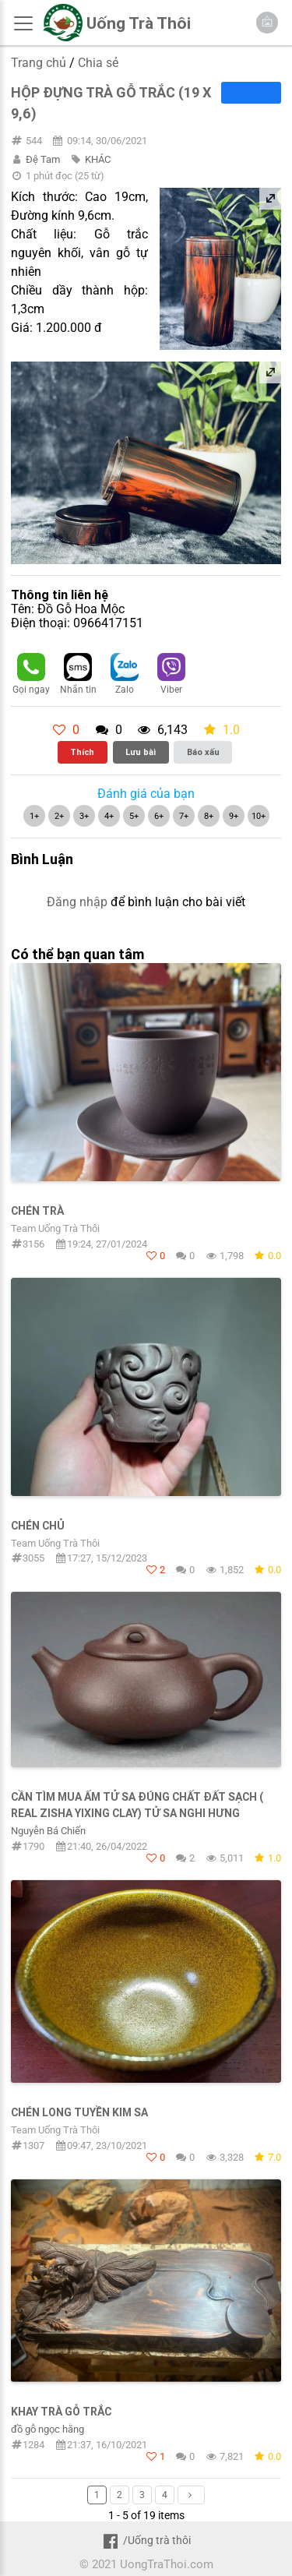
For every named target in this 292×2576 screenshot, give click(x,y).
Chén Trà (37, 1211)
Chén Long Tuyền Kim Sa (79, 2112)
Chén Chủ (38, 1526)
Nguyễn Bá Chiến (48, 1831)
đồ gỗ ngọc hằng (47, 2429)
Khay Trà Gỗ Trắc (61, 2412)
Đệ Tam (43, 159)
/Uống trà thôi (146, 2540)
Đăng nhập (77, 902)
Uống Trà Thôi (138, 23)
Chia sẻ (98, 62)
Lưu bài (140, 751)
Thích (82, 751)
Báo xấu (203, 751)
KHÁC (98, 159)
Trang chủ (38, 62)
